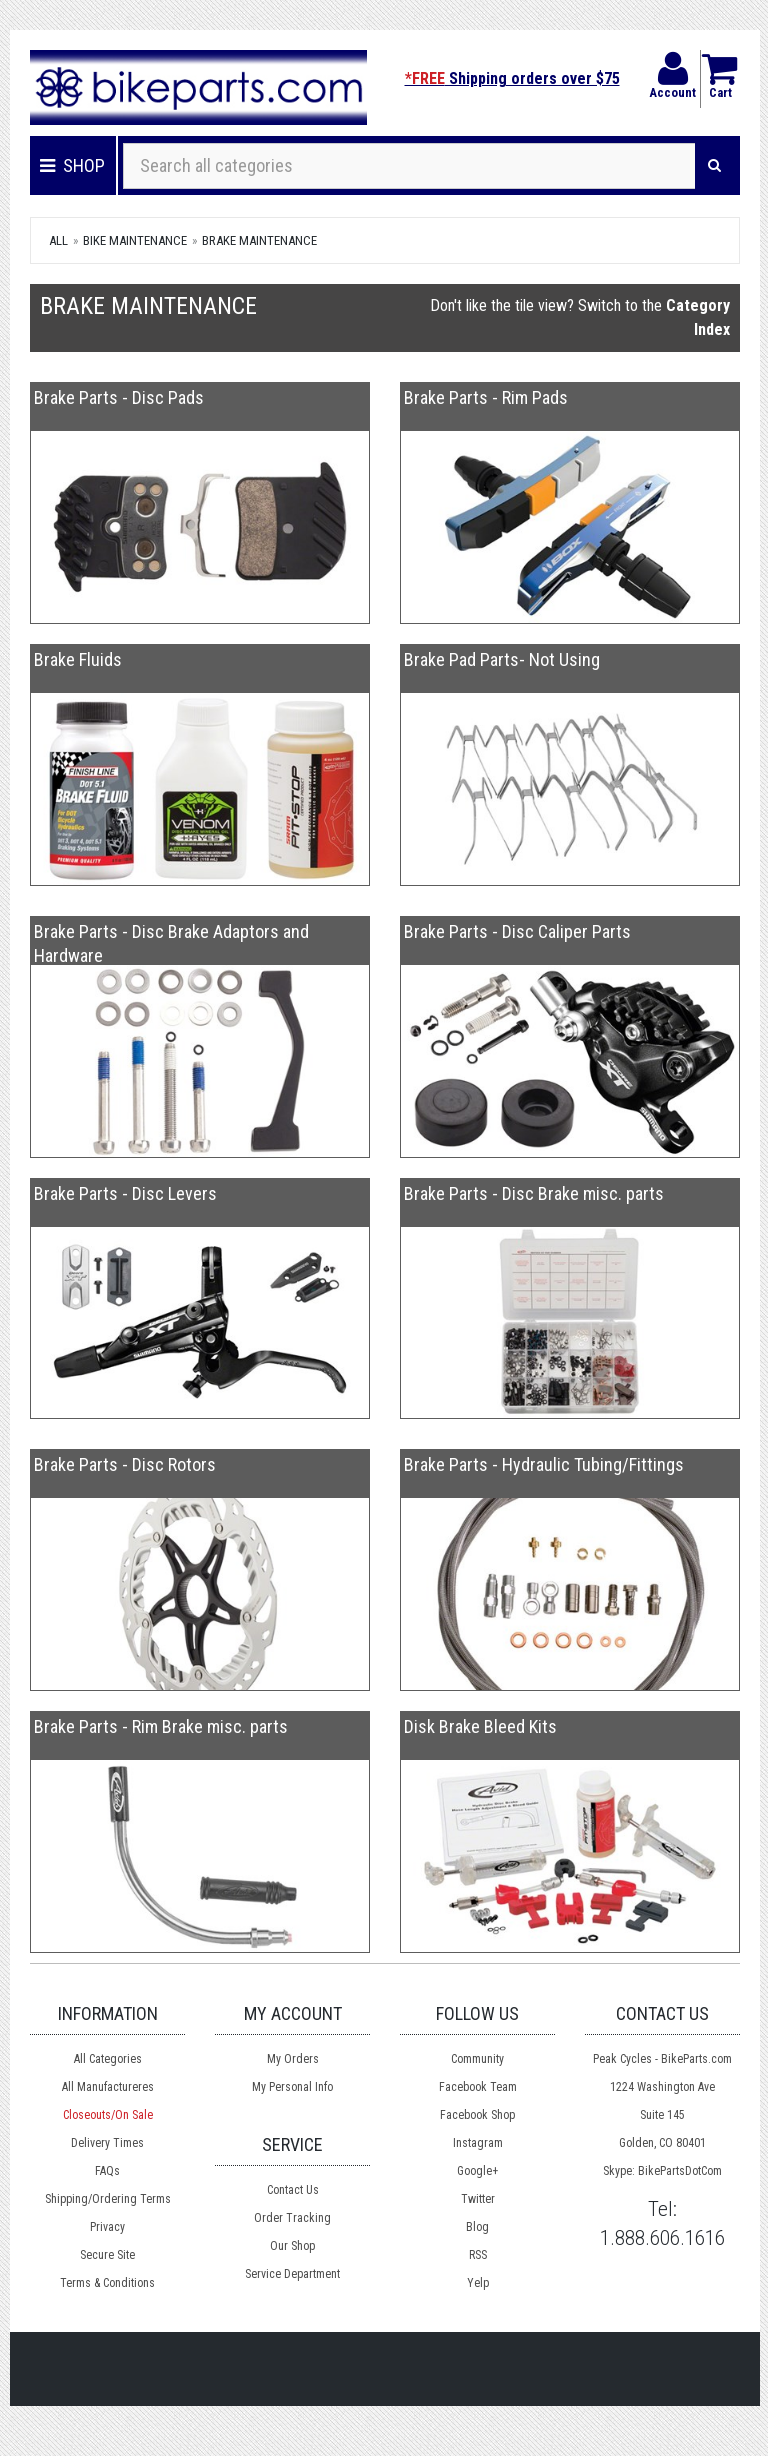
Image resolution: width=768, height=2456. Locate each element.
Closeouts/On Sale (108, 2115)
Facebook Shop (477, 2115)
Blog (477, 2227)
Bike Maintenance (135, 240)
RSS (478, 2255)
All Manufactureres (108, 2087)
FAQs (107, 2171)
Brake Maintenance (259, 240)
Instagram (478, 2143)
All (58, 240)
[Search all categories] (409, 166)
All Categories (108, 2059)
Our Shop (292, 2246)
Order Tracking (292, 2218)
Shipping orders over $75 (512, 78)
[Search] (714, 166)
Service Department (292, 2274)
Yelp (478, 2283)
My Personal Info (292, 2087)
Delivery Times (107, 2143)
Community (477, 2059)
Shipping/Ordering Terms (108, 2199)
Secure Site (107, 2255)
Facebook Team (478, 2087)
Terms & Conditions (107, 2283)
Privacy (107, 2227)
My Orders (293, 2059)
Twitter (478, 2199)
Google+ (477, 2171)
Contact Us (293, 2190)
